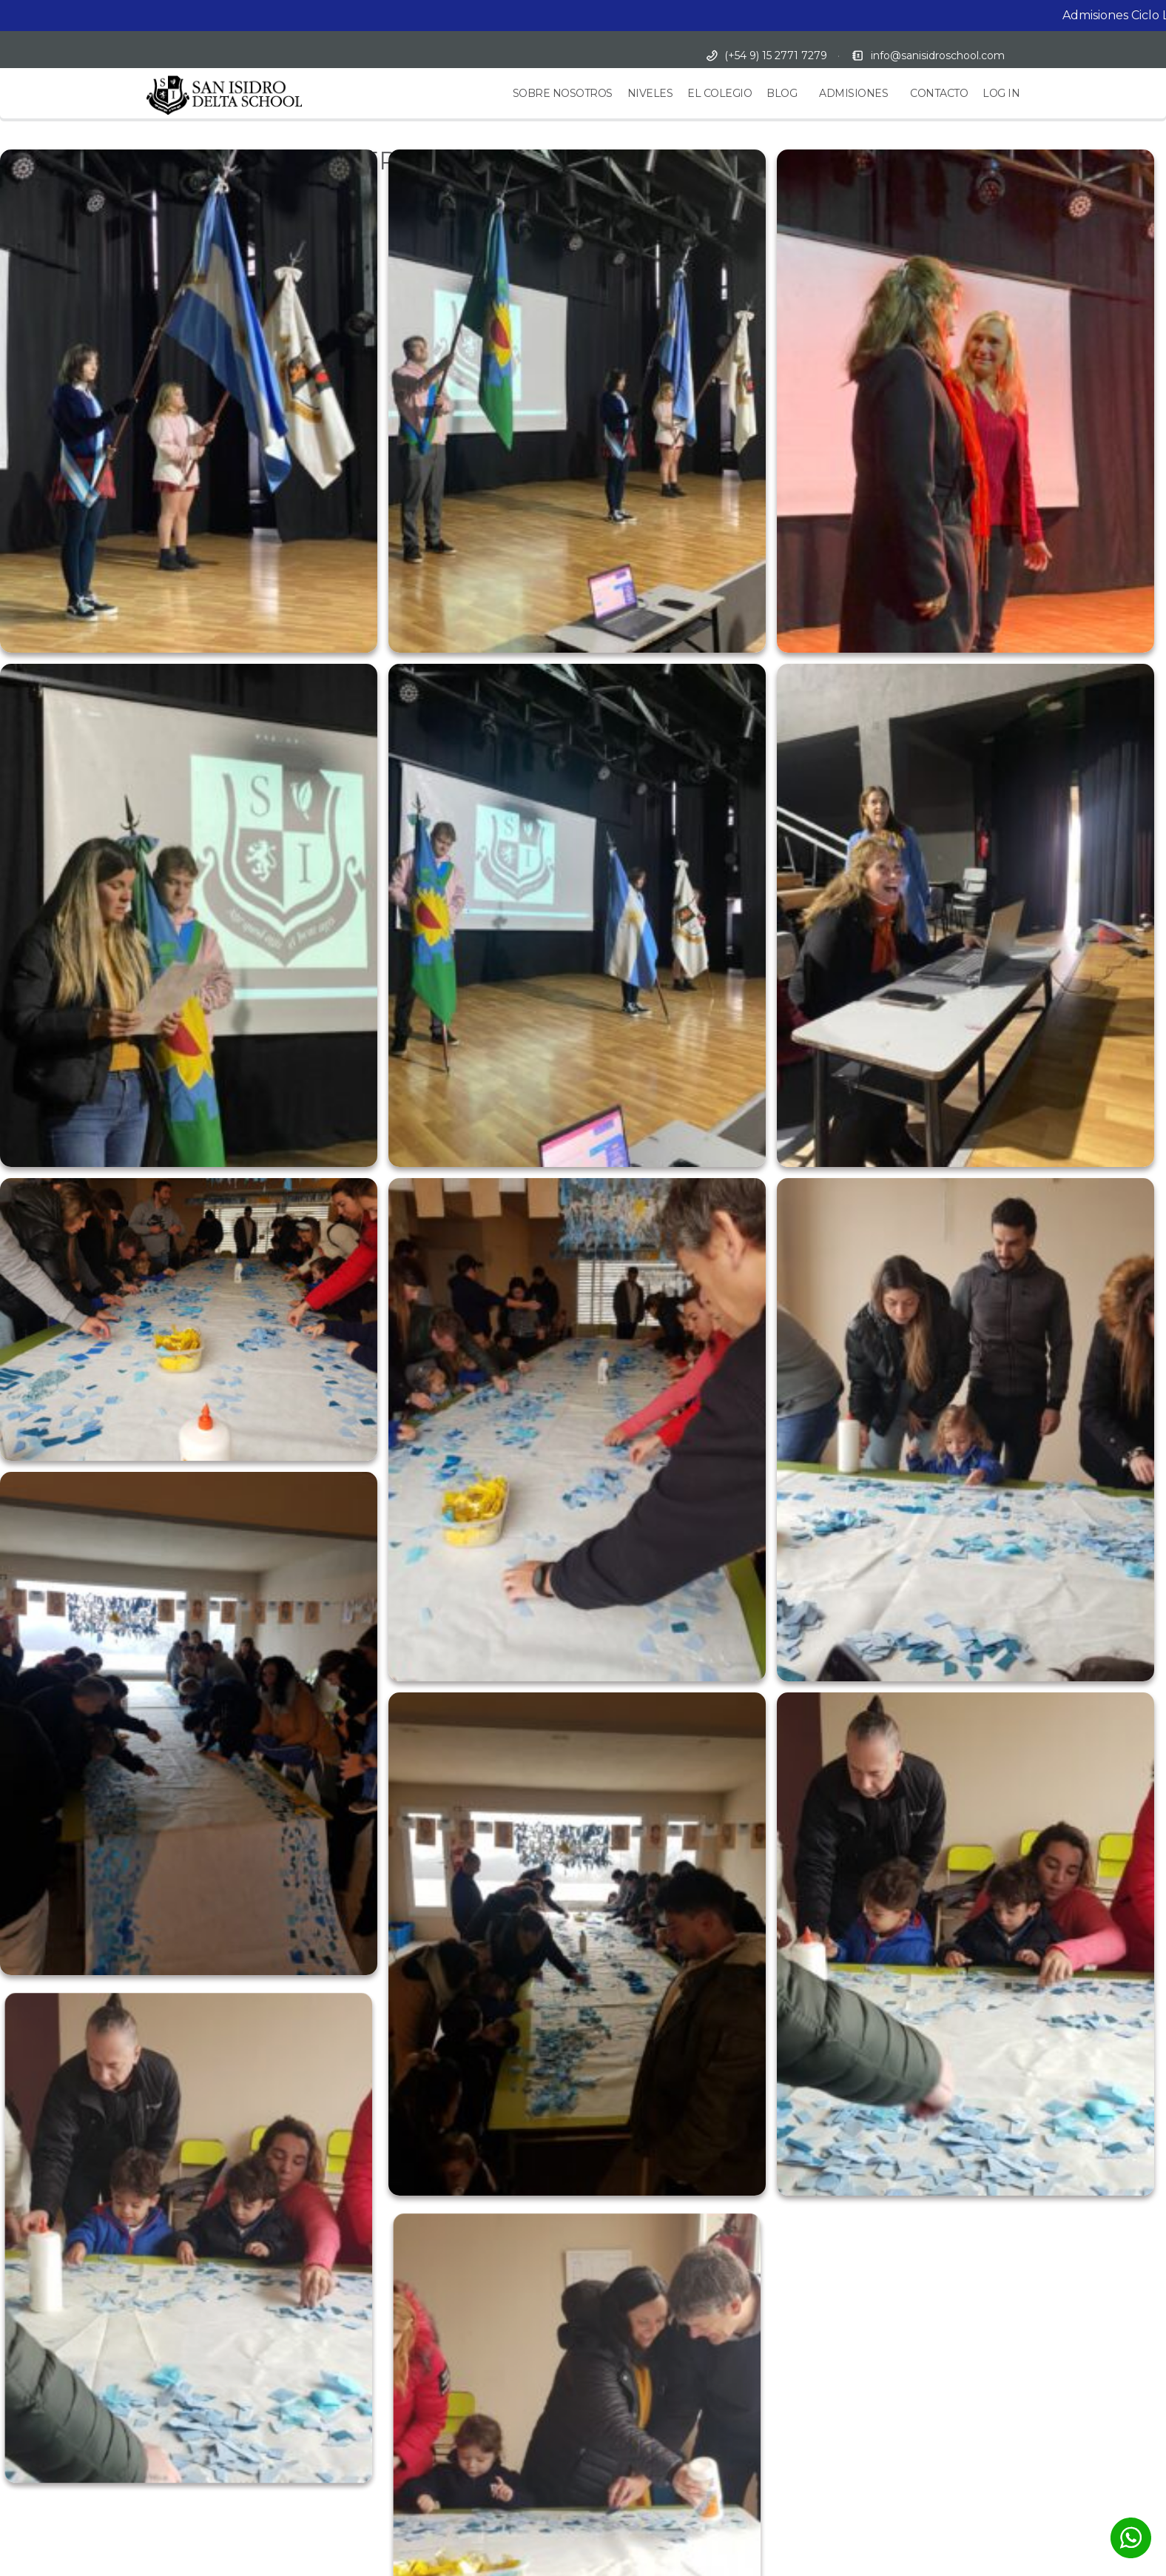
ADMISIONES (853, 93)
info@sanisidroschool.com (938, 55)
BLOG (781, 93)
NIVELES (650, 93)
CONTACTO (939, 93)
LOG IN (1001, 93)
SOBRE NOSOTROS (563, 93)
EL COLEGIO (719, 93)
